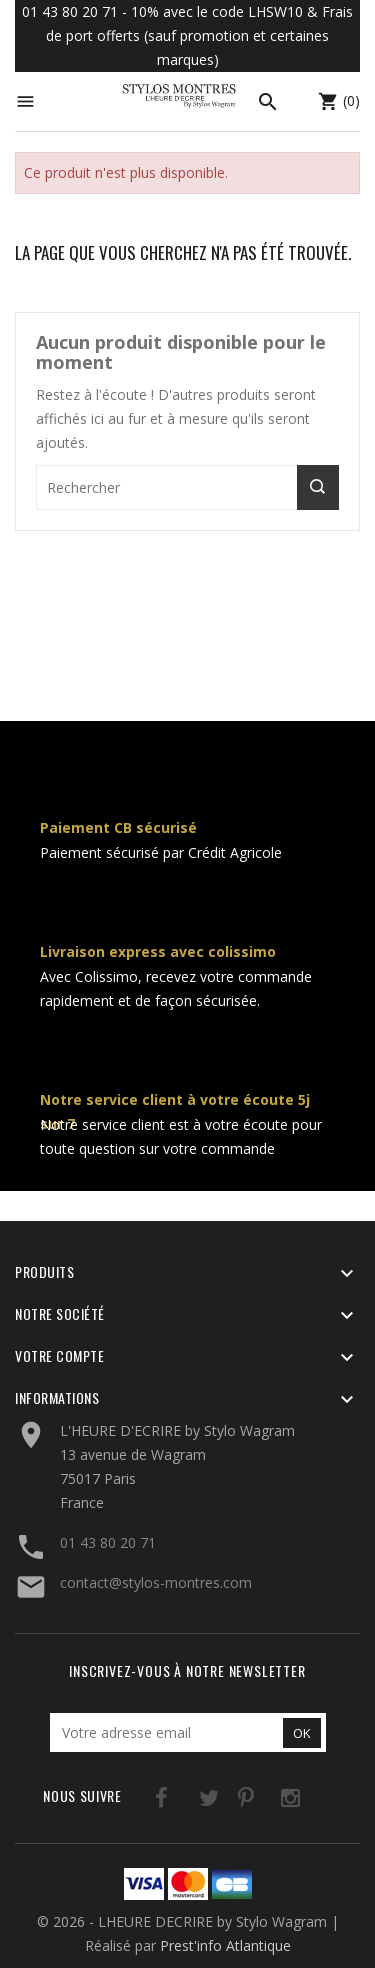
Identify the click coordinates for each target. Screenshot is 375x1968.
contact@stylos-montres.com (156, 1582)
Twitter (183, 1801)
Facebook (142, 1801)
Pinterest (224, 1801)
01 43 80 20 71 (108, 1542)
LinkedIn (306, 1801)
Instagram (265, 1801)
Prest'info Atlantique (225, 1945)
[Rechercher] (187, 487)
